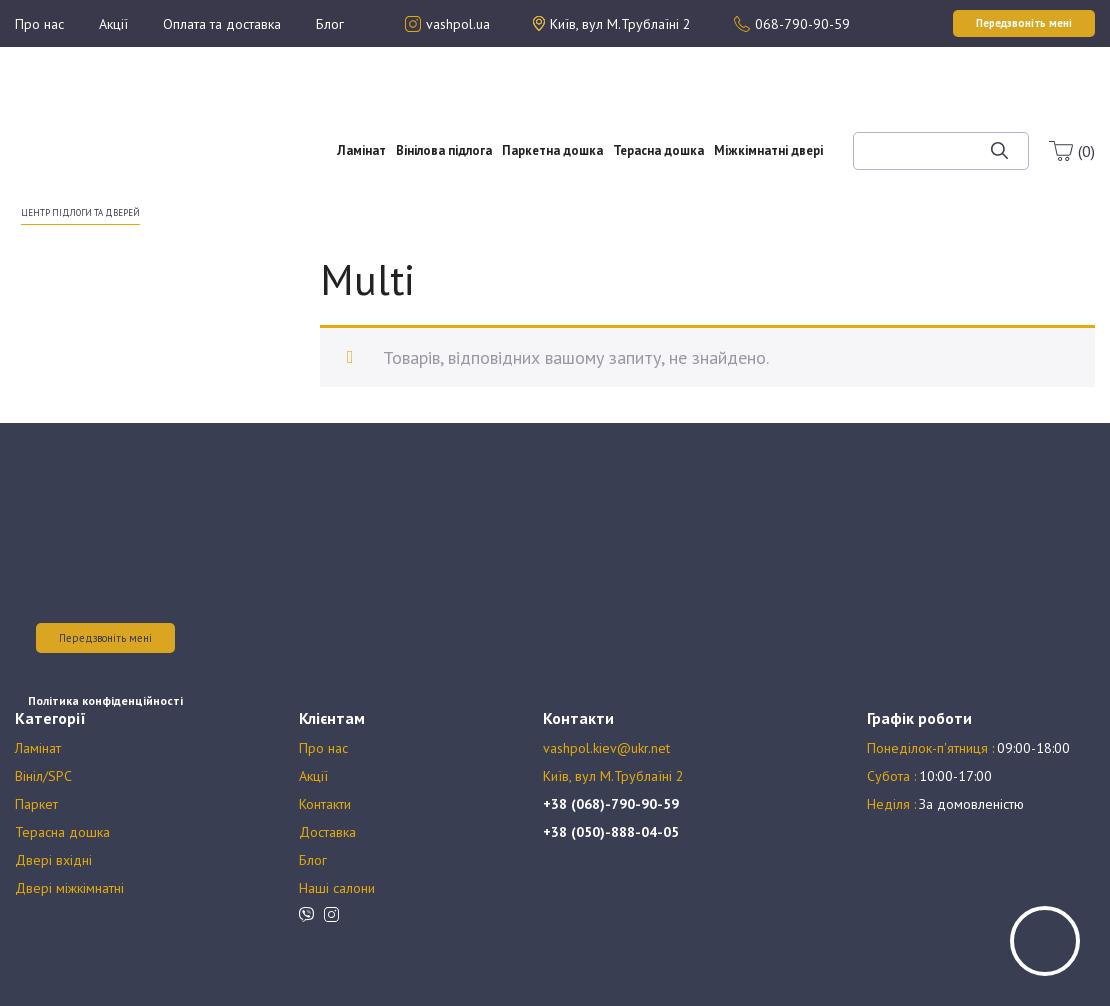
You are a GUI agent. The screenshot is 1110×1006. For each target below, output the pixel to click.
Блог (330, 24)
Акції (113, 24)
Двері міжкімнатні (69, 888)
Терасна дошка (658, 150)
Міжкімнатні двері (768, 150)
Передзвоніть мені (105, 638)
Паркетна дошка (552, 150)
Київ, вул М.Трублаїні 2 (613, 776)
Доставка (327, 832)
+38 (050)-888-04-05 (611, 832)
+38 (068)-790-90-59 (611, 804)
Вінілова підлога (444, 150)
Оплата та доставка (222, 24)
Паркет (36, 804)
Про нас (39, 24)
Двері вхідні (53, 860)
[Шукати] (999, 151)
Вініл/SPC (43, 776)
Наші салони (337, 888)
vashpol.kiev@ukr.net (606, 748)
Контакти (325, 804)
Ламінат (361, 150)
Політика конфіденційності (105, 700)
